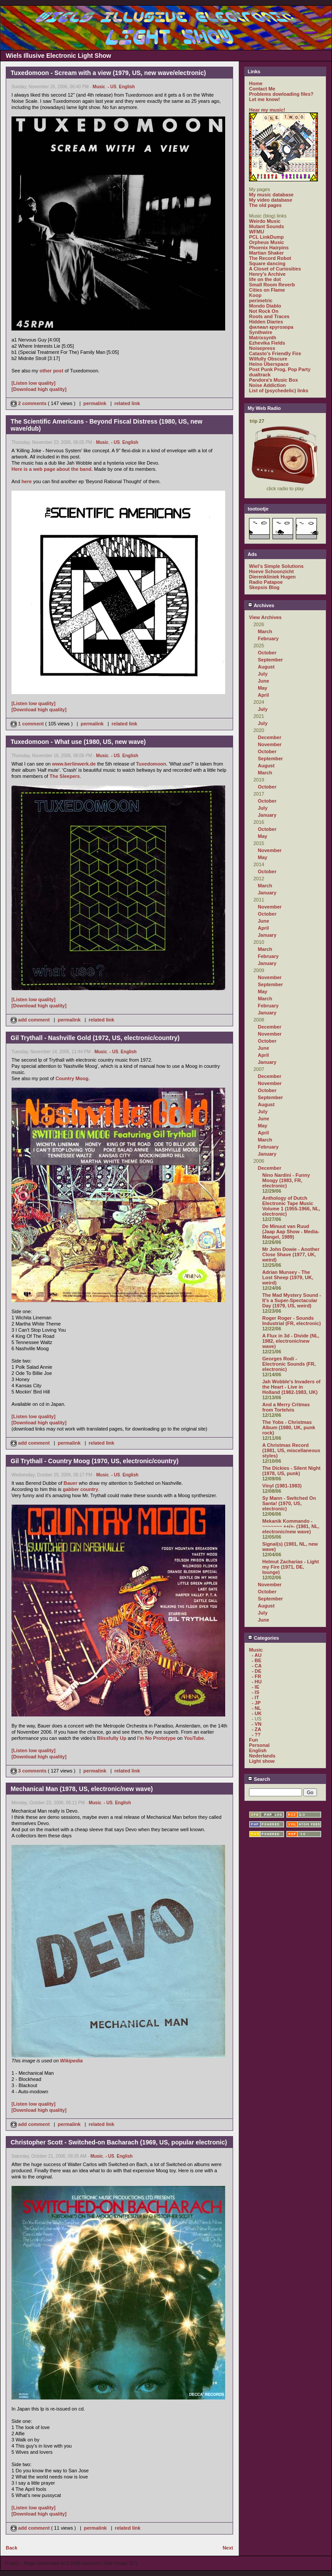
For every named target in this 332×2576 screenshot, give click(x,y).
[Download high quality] (39, 389)
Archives (261, 605)
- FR (256, 1676)
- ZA (256, 1729)
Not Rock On (264, 311)
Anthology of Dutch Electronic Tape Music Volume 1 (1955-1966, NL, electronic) (291, 1206)
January (267, 815)
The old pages (265, 205)
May (262, 688)
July (263, 673)
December (269, 737)
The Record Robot (270, 258)
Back (11, 2547)
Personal (259, 1745)
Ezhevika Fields (267, 342)
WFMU (256, 231)
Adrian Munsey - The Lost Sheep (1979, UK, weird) (287, 1277)
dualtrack (260, 374)
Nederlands (262, 1755)
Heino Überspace (269, 364)
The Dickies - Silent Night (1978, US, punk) (291, 1470)
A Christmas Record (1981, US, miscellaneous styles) (291, 1450)
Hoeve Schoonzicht (271, 571)
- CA (257, 1665)
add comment (31, 1019)
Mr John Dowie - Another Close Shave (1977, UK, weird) (291, 1254)
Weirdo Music (264, 221)
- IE (255, 1687)
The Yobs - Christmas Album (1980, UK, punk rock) (288, 1427)
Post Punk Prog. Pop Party (279, 369)
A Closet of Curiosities (275, 268)
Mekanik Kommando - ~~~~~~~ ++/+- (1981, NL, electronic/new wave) (290, 1526)
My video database (270, 200)
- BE (256, 1660)
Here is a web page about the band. (52, 469)
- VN (256, 1724)
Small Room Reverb (272, 284)
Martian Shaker (266, 252)
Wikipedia (71, 2060)
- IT (255, 1697)
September (270, 659)
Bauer (70, 1483)
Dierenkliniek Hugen (272, 576)
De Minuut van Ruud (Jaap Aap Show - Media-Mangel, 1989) (290, 1231)
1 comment (28, 723)
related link (127, 403)
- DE (256, 1671)
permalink (94, 403)
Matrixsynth (262, 337)
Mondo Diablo (265, 305)
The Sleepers (64, 776)
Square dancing (267, 263)
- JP (256, 1702)
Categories (263, 1638)
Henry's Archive (267, 274)
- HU (257, 1681)
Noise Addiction (267, 385)
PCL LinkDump (266, 237)
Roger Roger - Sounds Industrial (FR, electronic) (291, 1320)
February (268, 638)
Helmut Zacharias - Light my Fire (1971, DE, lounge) (290, 1567)
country (89, 1489)
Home (256, 83)
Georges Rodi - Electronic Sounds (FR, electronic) (289, 1364)
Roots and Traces (269, 316)
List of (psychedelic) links (278, 390)
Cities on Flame (267, 290)
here (27, 481)
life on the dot (265, 279)
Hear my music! (267, 110)
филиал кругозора (271, 327)
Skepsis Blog (264, 587)
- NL (256, 1708)
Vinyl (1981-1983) (282, 1485)
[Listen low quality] (33, 383)
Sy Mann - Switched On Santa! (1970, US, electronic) (289, 1503)
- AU (256, 1655)
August (266, 666)
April (263, 695)
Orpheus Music (266, 242)
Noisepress (262, 348)
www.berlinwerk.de (74, 763)
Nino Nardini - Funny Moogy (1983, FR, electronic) (286, 1180)
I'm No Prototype (156, 1738)
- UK (257, 1713)
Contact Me (262, 88)
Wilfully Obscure (268, 358)
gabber (71, 1489)
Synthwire (260, 332)
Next (228, 2547)
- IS (255, 1692)
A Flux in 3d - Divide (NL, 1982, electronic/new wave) (290, 1341)
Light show (262, 1761)
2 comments (29, 403)
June (263, 680)
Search (259, 1779)
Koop (255, 295)
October (267, 652)
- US (112, 86)
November (270, 744)
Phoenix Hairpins (269, 247)
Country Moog (72, 1078)
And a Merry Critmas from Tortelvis (286, 1407)
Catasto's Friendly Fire (275, 353)
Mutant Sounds (266, 226)
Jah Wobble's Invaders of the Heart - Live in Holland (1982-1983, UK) (291, 1387)
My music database (271, 194)
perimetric (260, 300)
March (265, 631)
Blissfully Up (111, 1738)
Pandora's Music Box (273, 380)
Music (99, 86)
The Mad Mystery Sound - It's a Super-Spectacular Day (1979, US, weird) (291, 1300)
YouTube (194, 1738)
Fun (253, 1739)
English (127, 86)
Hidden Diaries (266, 321)
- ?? (256, 1734)
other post (52, 370)
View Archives (265, 617)
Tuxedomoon (151, 763)
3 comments (29, 1770)
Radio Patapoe (266, 582)
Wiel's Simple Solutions (276, 566)
